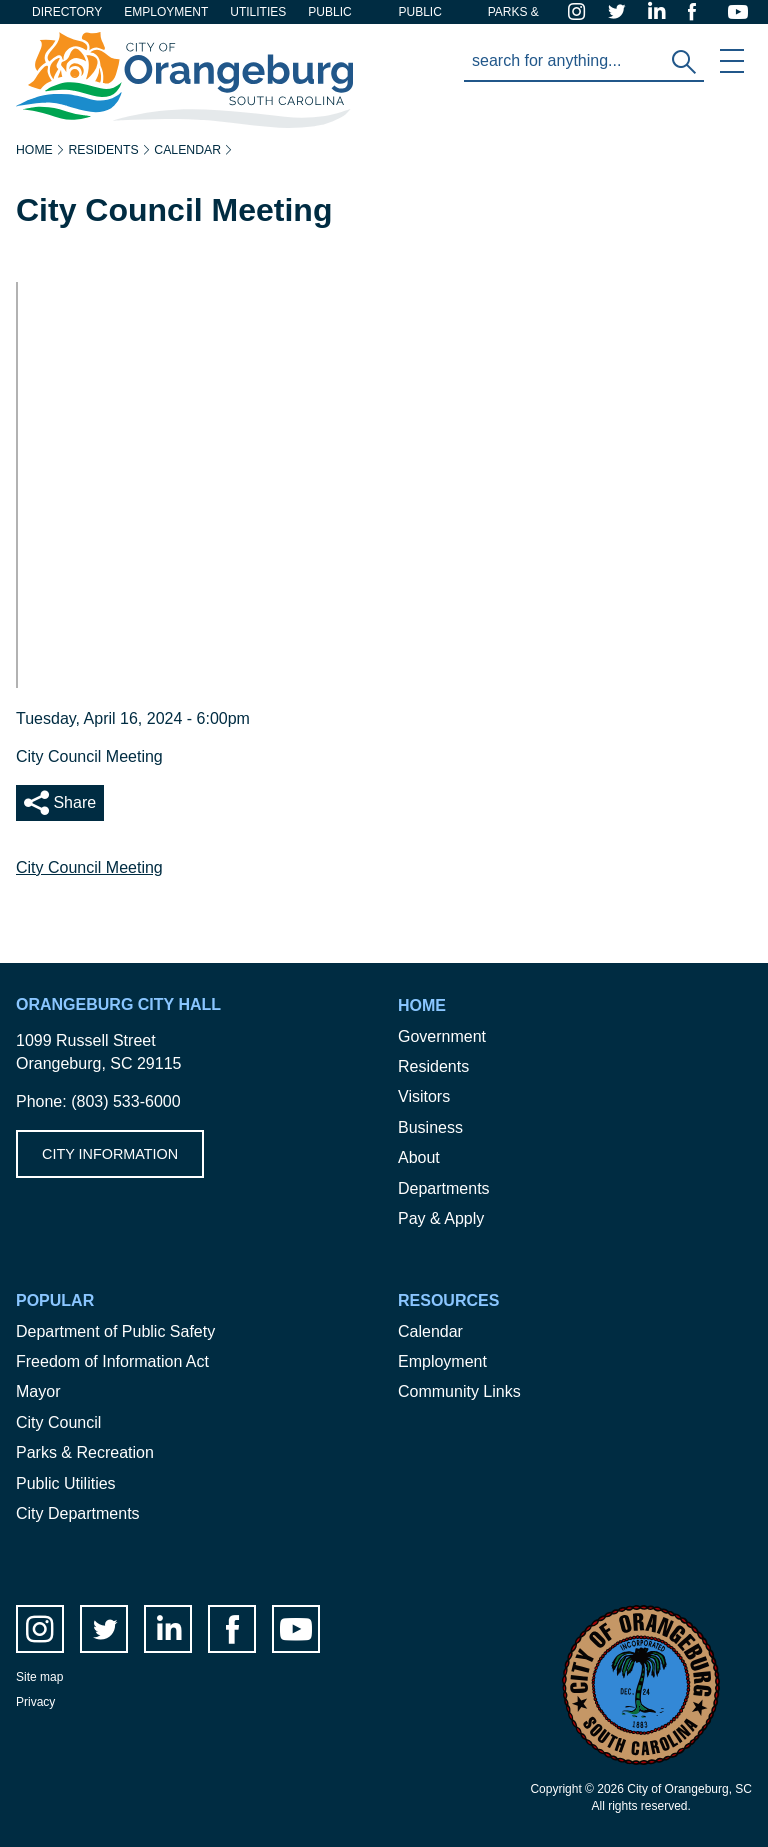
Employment (166, 12)
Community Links (459, 1391)
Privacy (35, 1702)
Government (442, 1036)
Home (34, 150)
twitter (620, 12)
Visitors (424, 1096)
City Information (110, 1154)
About (419, 1157)
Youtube (740, 12)
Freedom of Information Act (112, 1361)
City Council (58, 1422)
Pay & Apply (441, 1218)
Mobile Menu (732, 60)
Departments (444, 1188)
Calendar (187, 150)
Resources (448, 1300)
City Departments (78, 1513)
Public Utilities (66, 1483)
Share (72, 802)
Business (430, 1127)
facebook (700, 12)
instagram (580, 12)
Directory (67, 12)
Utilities (258, 12)
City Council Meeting (89, 867)
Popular (55, 1300)
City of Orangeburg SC (97, 42)
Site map (39, 1677)
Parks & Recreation (85, 1452)
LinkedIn (660, 12)
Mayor (38, 1391)
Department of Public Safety (115, 1331)
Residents (103, 150)
